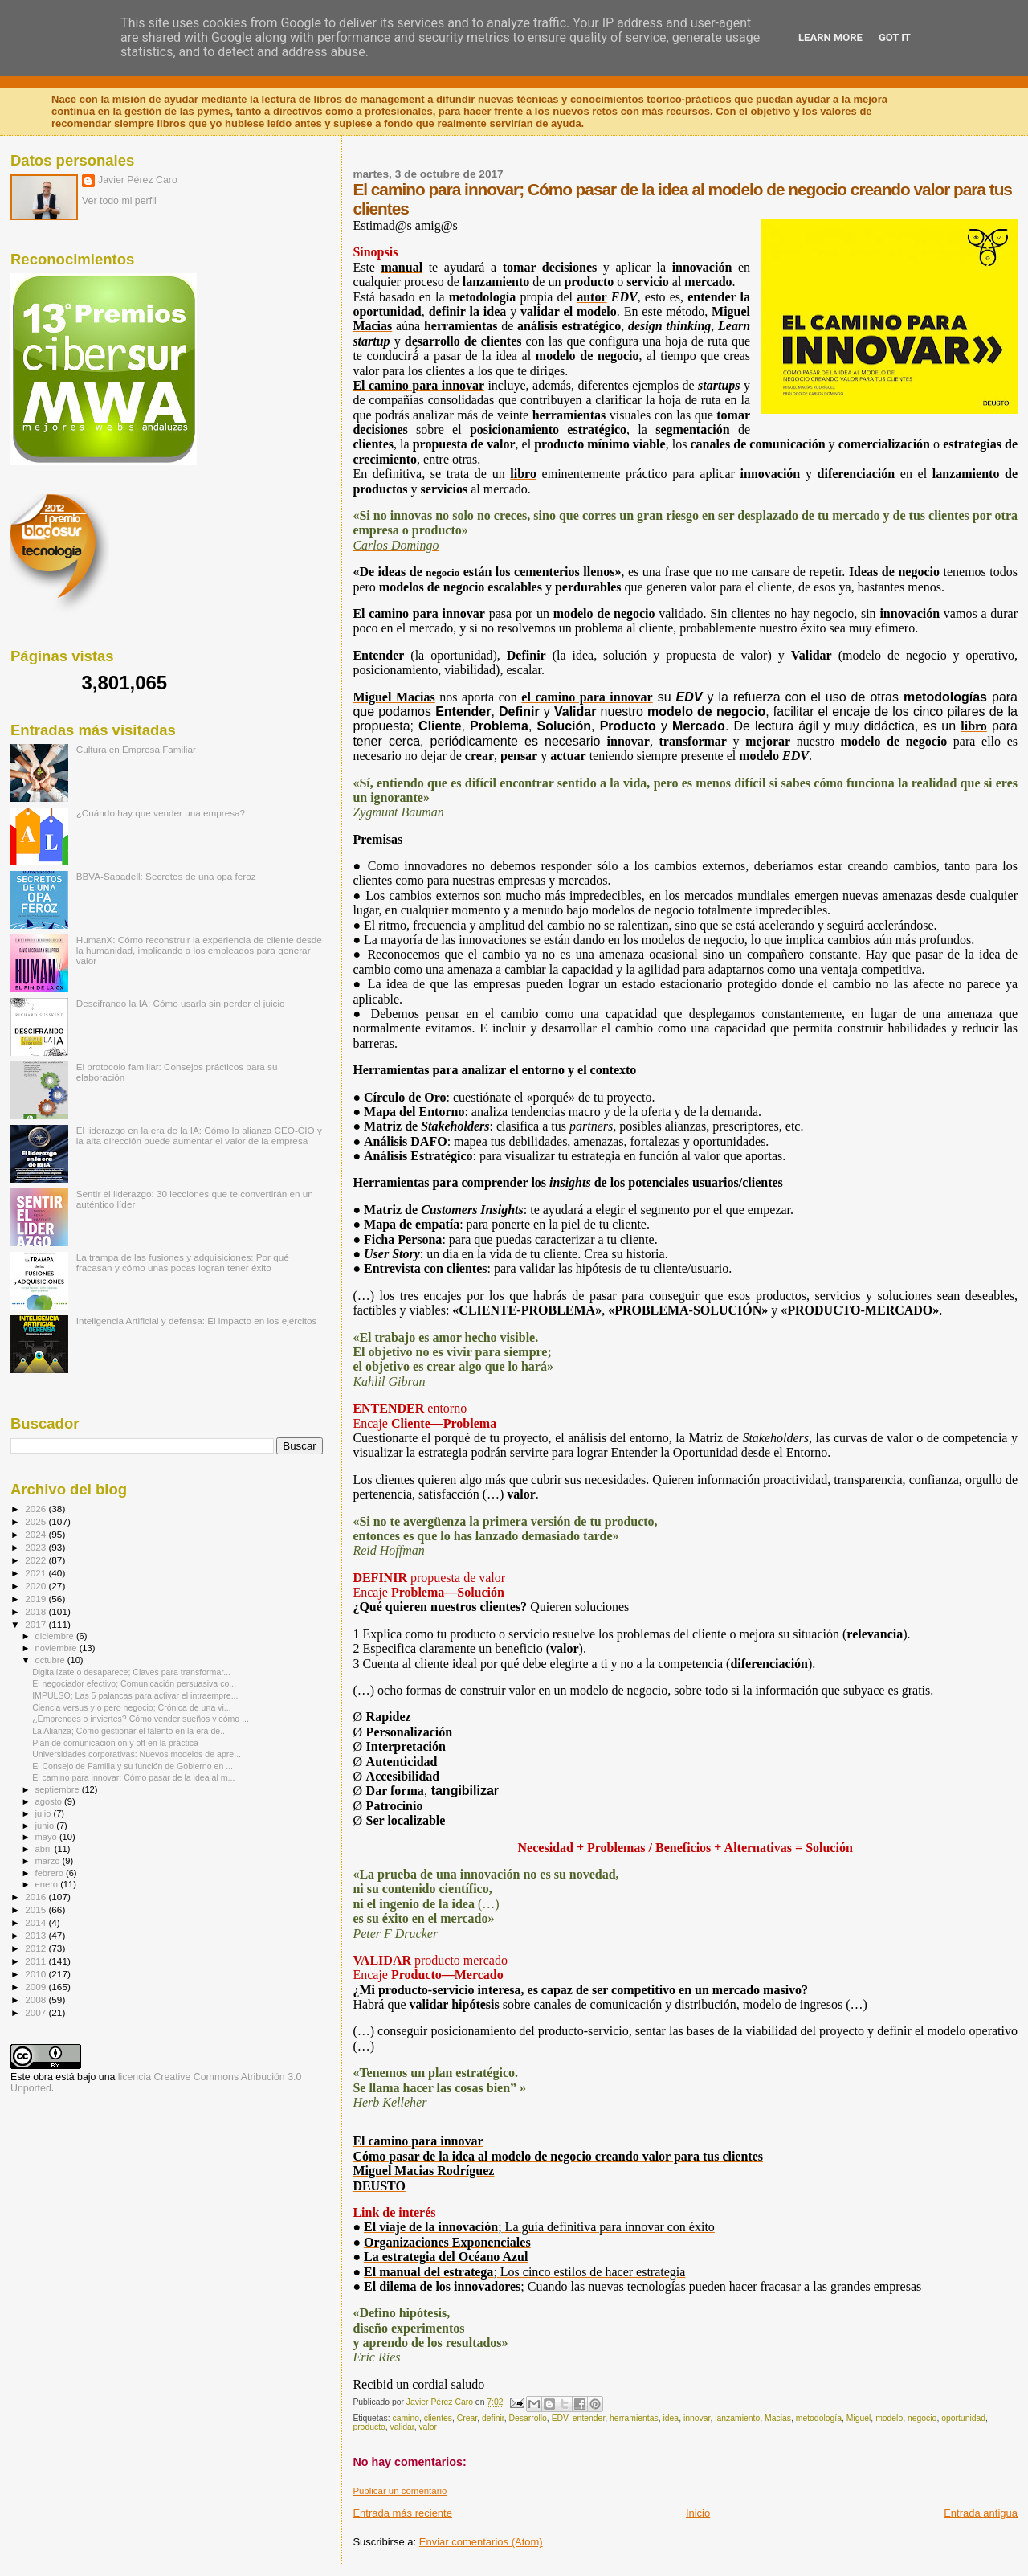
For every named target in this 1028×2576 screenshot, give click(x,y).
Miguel (858, 2418)
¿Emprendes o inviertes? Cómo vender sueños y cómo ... (140, 1718)
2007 (36, 2012)
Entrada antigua (981, 2513)
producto (369, 2427)
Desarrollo (528, 2418)
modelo (889, 2418)
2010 (36, 1974)
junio (46, 1825)
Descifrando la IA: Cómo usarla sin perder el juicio (180, 1003)
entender (589, 2418)
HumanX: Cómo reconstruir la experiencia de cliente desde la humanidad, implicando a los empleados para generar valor (199, 950)
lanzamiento (737, 2418)
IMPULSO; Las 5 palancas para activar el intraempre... (135, 1695)
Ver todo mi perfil (119, 200)
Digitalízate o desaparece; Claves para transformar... (131, 1672)
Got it (895, 37)
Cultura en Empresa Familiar (136, 749)
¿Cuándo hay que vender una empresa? (160, 813)
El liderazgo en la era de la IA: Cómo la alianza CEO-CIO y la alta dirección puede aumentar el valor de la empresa (199, 1135)
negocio (922, 2418)
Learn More (830, 37)
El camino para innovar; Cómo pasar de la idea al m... (133, 1777)
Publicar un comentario (400, 2491)
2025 (36, 1521)
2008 (36, 1999)
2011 (36, 1961)
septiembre (58, 1789)
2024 (36, 1534)
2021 (36, 1573)
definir (493, 2418)
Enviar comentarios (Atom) (481, 2542)
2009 (36, 1986)
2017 (36, 1624)
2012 (36, 1948)
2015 (36, 1909)
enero (48, 1884)
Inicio (698, 2513)
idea (671, 2418)
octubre (51, 1660)
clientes (438, 2418)
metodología (819, 2418)
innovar (697, 2418)
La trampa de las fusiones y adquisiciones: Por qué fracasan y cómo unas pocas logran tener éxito (182, 1262)
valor (427, 2427)
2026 (36, 1508)
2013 (36, 1935)
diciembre (55, 1636)
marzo (49, 1861)
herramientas (634, 2418)
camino (405, 2418)
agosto (50, 1801)
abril (45, 1849)
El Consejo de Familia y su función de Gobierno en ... (132, 1766)
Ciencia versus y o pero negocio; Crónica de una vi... (131, 1707)
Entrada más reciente (402, 2513)
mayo (47, 1837)
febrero (50, 1873)
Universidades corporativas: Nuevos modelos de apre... (136, 1754)
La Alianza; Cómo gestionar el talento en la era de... (129, 1731)
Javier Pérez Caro (137, 180)
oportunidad (963, 2418)
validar (402, 2427)
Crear (467, 2418)
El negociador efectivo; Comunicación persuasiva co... (134, 1683)
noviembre (57, 1648)
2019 (36, 1598)
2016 (36, 1896)
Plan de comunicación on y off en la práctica (115, 1743)
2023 (36, 1547)
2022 (36, 1560)
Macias (778, 2418)
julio (44, 1813)
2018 (36, 1611)
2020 (36, 1585)
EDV (560, 2418)
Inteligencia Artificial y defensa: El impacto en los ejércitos (196, 1320)
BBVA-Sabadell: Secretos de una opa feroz (166, 876)
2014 (36, 1922)
